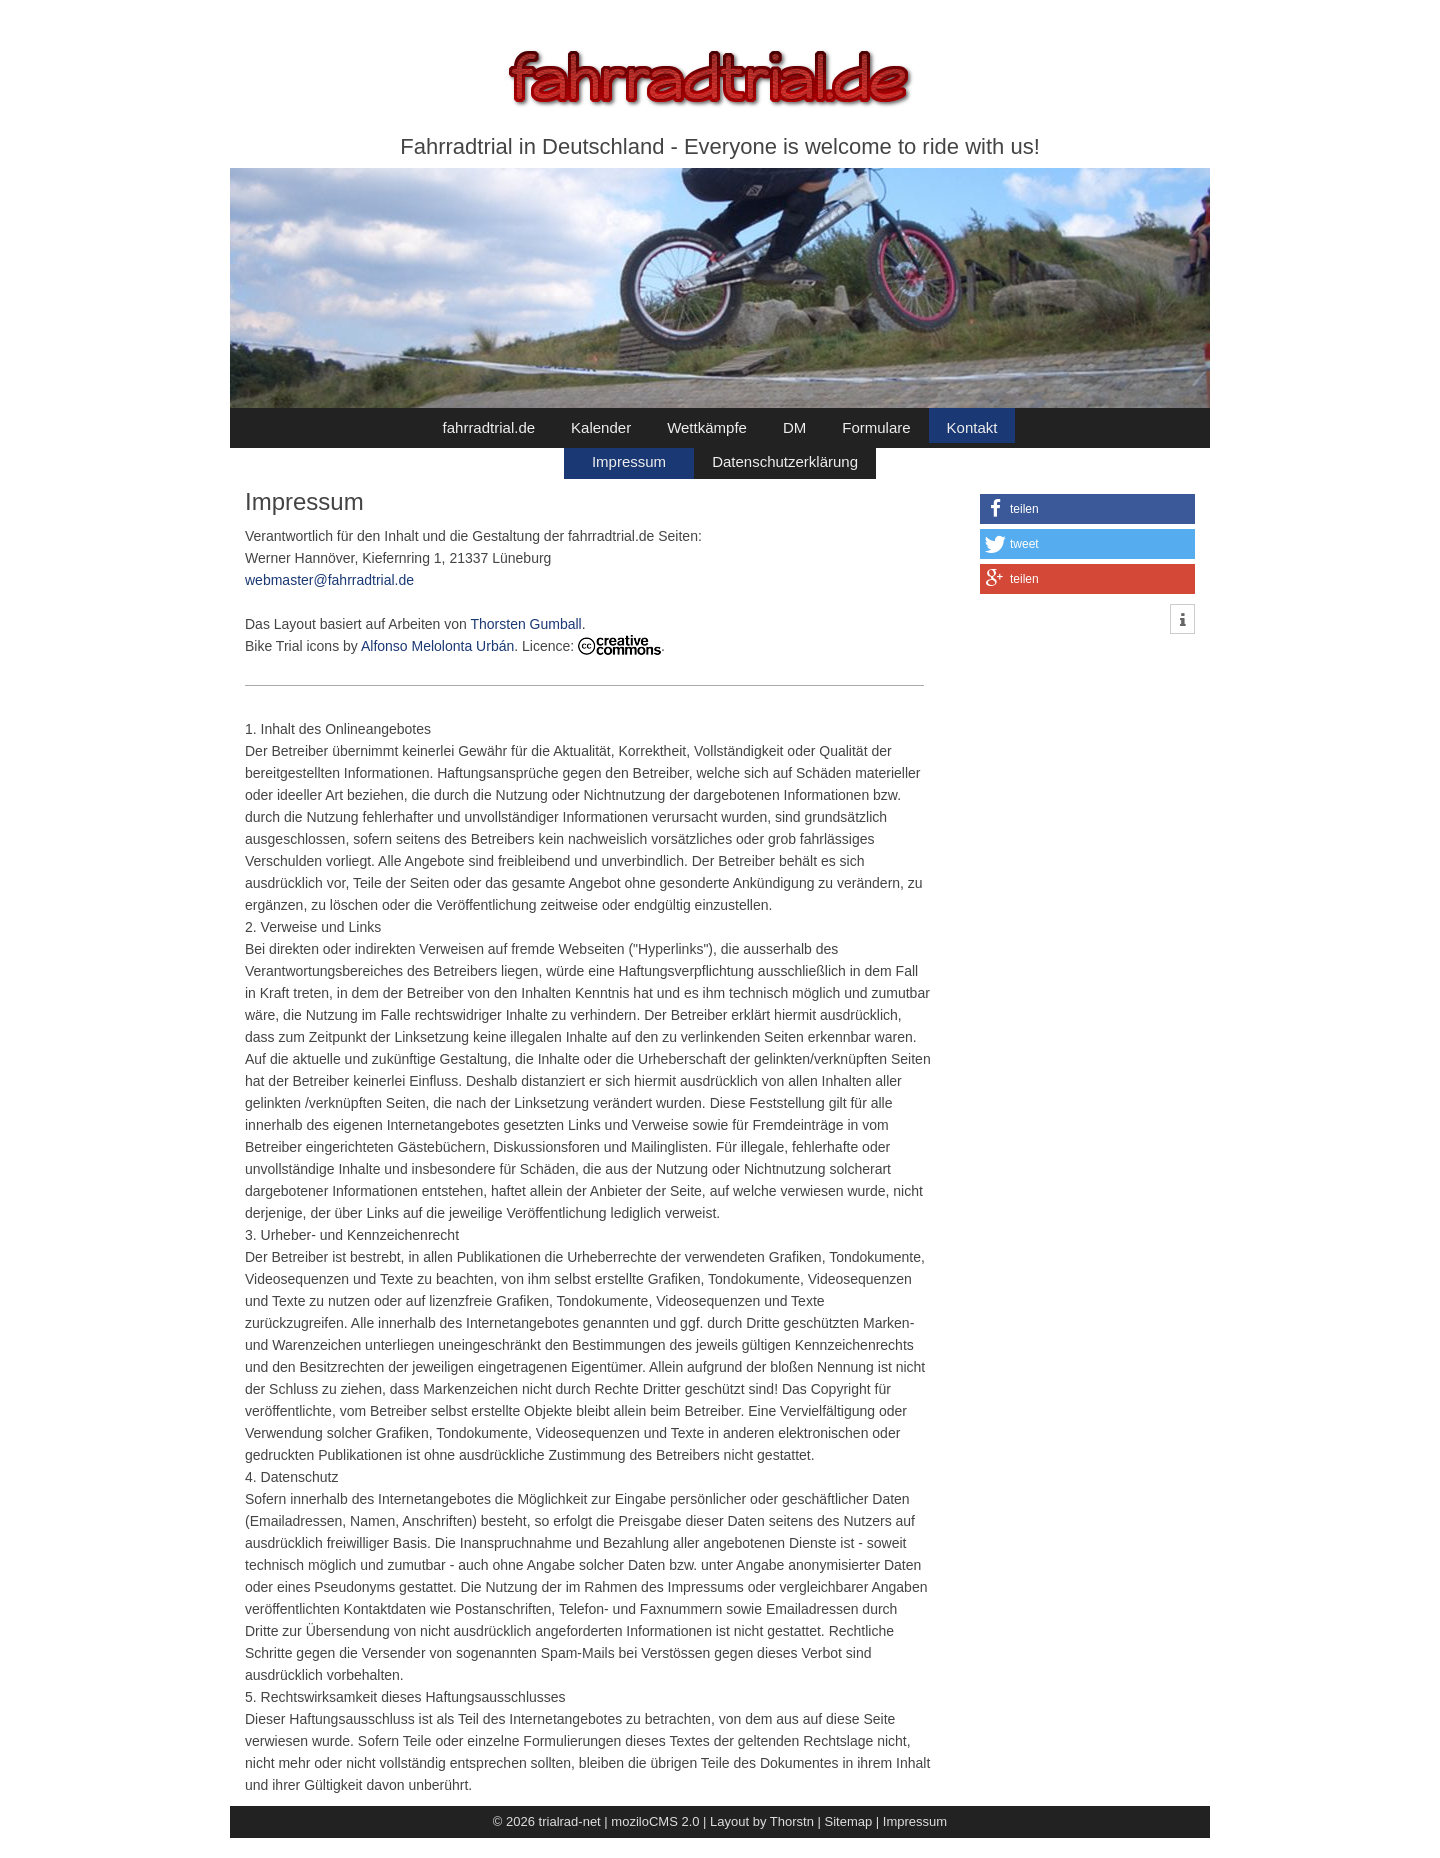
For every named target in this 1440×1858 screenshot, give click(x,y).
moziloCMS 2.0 (655, 1821)
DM (794, 427)
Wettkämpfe (707, 427)
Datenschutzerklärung (785, 461)
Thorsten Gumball (525, 624)
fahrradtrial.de (489, 427)
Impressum (629, 461)
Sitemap (849, 1821)
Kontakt (972, 427)
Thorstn (792, 1821)
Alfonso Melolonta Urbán (437, 646)
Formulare (876, 427)
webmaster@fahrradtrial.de (329, 580)
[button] (1087, 509)
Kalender (601, 427)
